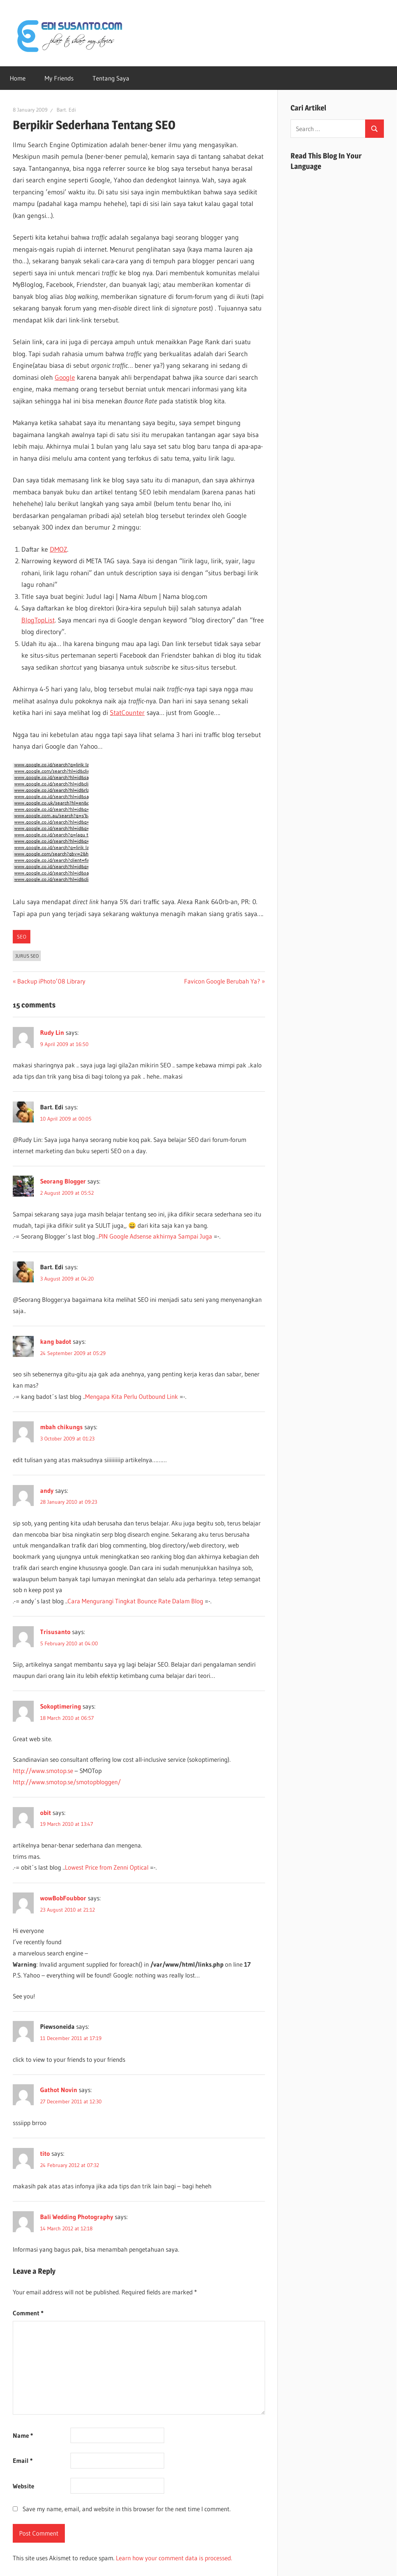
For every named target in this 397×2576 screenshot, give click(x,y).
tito (45, 2153)
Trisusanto (55, 1632)
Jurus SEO (27, 956)
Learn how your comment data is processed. (174, 2558)
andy (47, 1490)
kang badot (55, 1341)
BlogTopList (38, 620)
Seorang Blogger (63, 1181)
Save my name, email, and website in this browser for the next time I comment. (126, 2509)
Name (23, 2435)
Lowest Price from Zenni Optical (106, 1867)
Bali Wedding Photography (76, 2217)
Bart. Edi (66, 109)
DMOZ (58, 549)
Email (23, 2460)
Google (65, 377)
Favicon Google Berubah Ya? (222, 981)
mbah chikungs (61, 1427)
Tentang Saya (111, 78)
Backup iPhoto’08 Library (51, 981)
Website (23, 2486)
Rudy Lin (52, 1032)
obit (45, 1812)
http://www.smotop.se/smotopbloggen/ (67, 1782)
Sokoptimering (60, 1706)
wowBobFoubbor (63, 1898)
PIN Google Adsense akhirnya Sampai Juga (155, 1236)
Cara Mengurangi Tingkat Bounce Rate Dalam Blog (135, 1601)
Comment (28, 2313)
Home (17, 78)
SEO (21, 936)
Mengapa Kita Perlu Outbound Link (131, 1396)
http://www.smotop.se (43, 1771)
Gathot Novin (58, 2090)
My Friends (59, 78)
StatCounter (127, 713)
